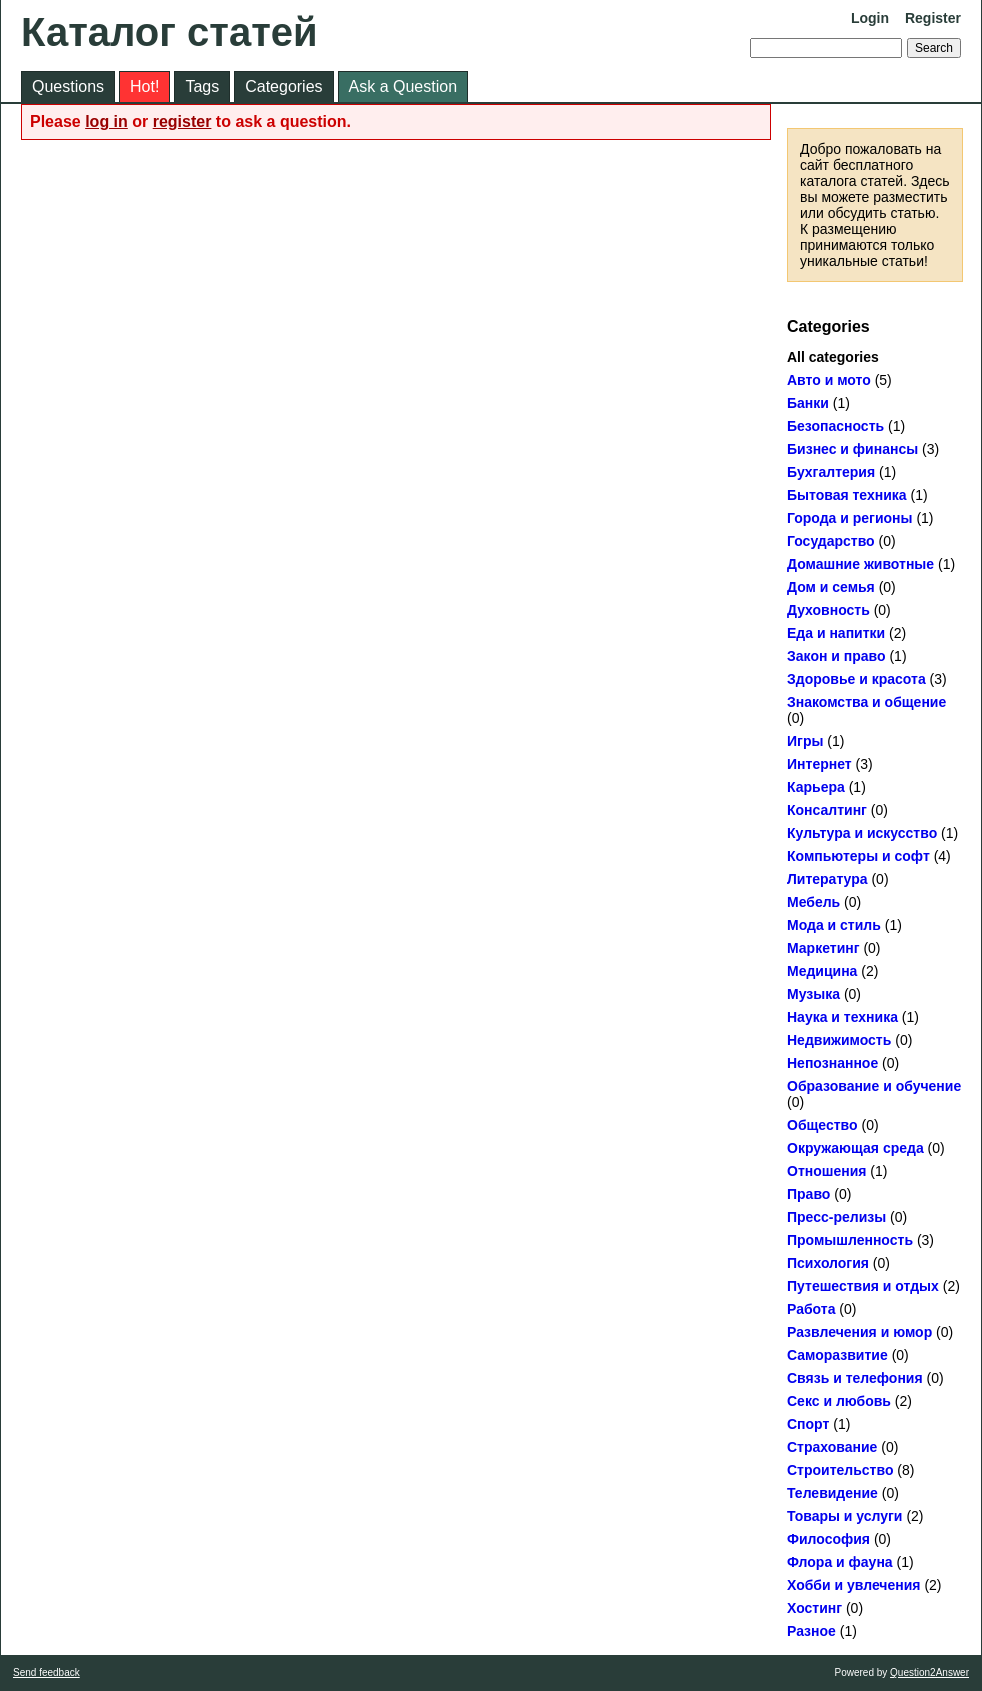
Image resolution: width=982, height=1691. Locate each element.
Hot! (144, 86)
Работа (811, 1309)
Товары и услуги (844, 1516)
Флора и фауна (840, 1562)
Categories (283, 86)
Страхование (832, 1447)
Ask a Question (403, 86)
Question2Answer (929, 1672)
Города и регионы (850, 518)
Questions (68, 86)
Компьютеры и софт (858, 856)
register (182, 121)
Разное (811, 1631)
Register (933, 18)
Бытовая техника (847, 495)
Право (808, 1194)
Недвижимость (839, 1040)
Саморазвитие (837, 1355)
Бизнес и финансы (852, 449)
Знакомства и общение (866, 702)
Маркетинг (823, 948)
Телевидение (832, 1493)
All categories (833, 357)
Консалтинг (827, 810)
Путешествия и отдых (863, 1286)
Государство (831, 541)
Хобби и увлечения (854, 1585)
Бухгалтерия (831, 472)
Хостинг (814, 1608)
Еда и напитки (836, 633)
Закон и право (836, 656)
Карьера (816, 787)
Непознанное (832, 1063)
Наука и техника (842, 1017)
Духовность (828, 610)
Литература (827, 879)
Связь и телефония (855, 1378)
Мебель (813, 902)
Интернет (819, 764)
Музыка (813, 994)
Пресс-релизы (836, 1217)
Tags (202, 86)
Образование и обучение (874, 1086)
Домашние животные (860, 564)
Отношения (826, 1171)
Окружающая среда (855, 1148)
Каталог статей (169, 32)
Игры (805, 741)
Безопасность (835, 426)
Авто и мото (829, 380)
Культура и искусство (862, 833)
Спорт (808, 1424)
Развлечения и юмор (859, 1332)
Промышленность (850, 1240)
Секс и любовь (839, 1401)
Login (870, 18)
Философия (828, 1539)
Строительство (840, 1470)
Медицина (822, 971)
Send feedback (46, 1672)
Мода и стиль (834, 925)
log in (106, 121)
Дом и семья (831, 587)
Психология (828, 1263)
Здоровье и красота (856, 679)
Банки (808, 403)
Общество (822, 1125)
